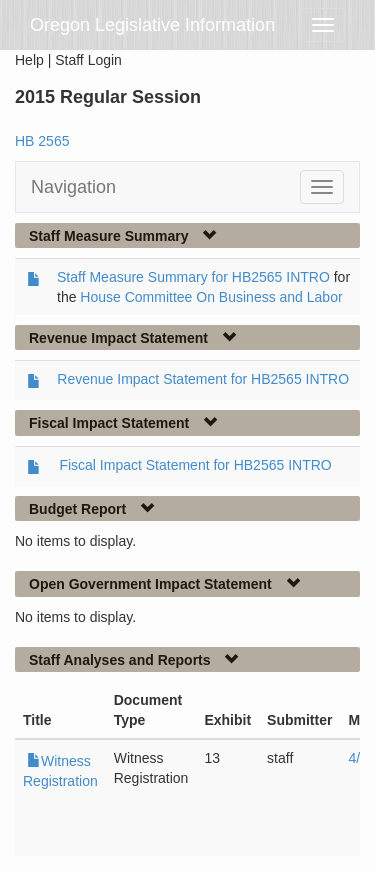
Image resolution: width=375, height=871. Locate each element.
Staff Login (88, 60)
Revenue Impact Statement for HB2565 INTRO (203, 379)
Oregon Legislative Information (152, 25)
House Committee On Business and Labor (211, 297)
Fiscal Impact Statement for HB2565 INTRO (195, 465)
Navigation (73, 187)
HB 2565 (42, 141)
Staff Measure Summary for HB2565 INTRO (193, 277)
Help (29, 60)
